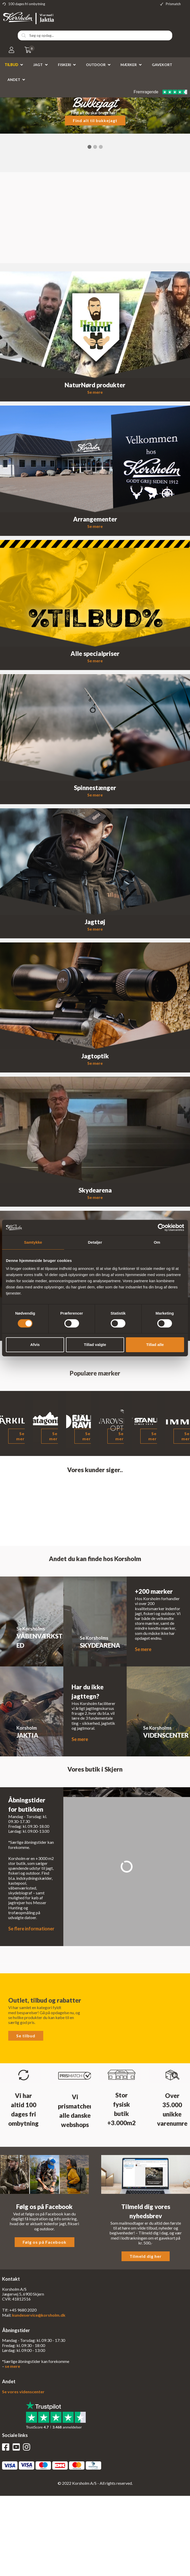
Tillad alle (155, 1344)
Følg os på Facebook (44, 2242)
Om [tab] (157, 1242)
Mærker (128, 64)
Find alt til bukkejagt (95, 120)
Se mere (143, 1649)
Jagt (38, 64)
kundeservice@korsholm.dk (38, 2315)
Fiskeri (64, 64)
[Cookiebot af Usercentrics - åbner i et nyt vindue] (161, 1227)
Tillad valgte (95, 1344)
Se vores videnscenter (23, 2391)
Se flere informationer (31, 1928)
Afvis (35, 1344)
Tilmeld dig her (145, 2256)
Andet (13, 79)
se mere (12, 2366)
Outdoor (96, 64)
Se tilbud (25, 2035)
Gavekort (162, 64)
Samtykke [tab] (33, 1242)
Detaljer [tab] (95, 1242)
